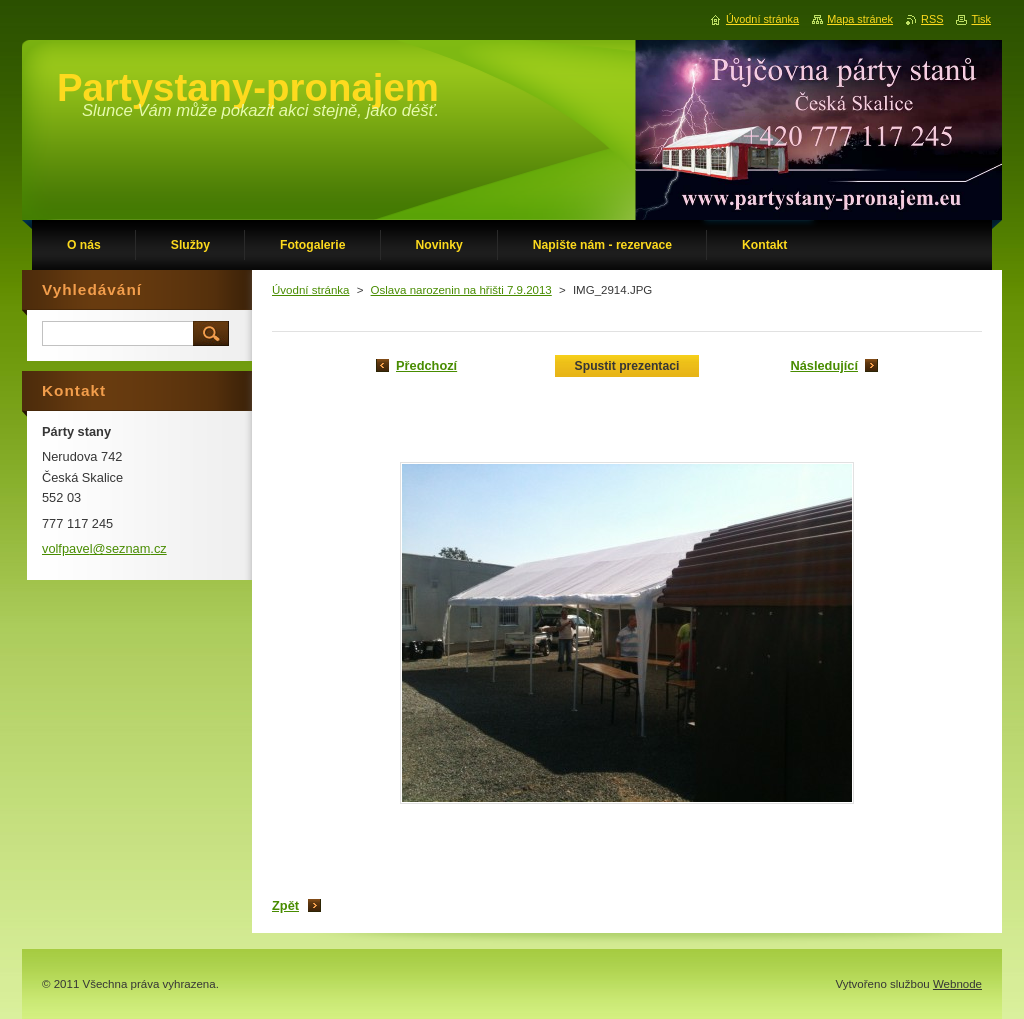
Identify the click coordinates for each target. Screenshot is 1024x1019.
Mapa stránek (860, 19)
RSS (932, 19)
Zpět (285, 905)
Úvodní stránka (310, 290)
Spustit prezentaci (627, 366)
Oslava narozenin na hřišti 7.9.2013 (461, 290)
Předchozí (426, 365)
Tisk (981, 19)
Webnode (957, 984)
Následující (824, 365)
